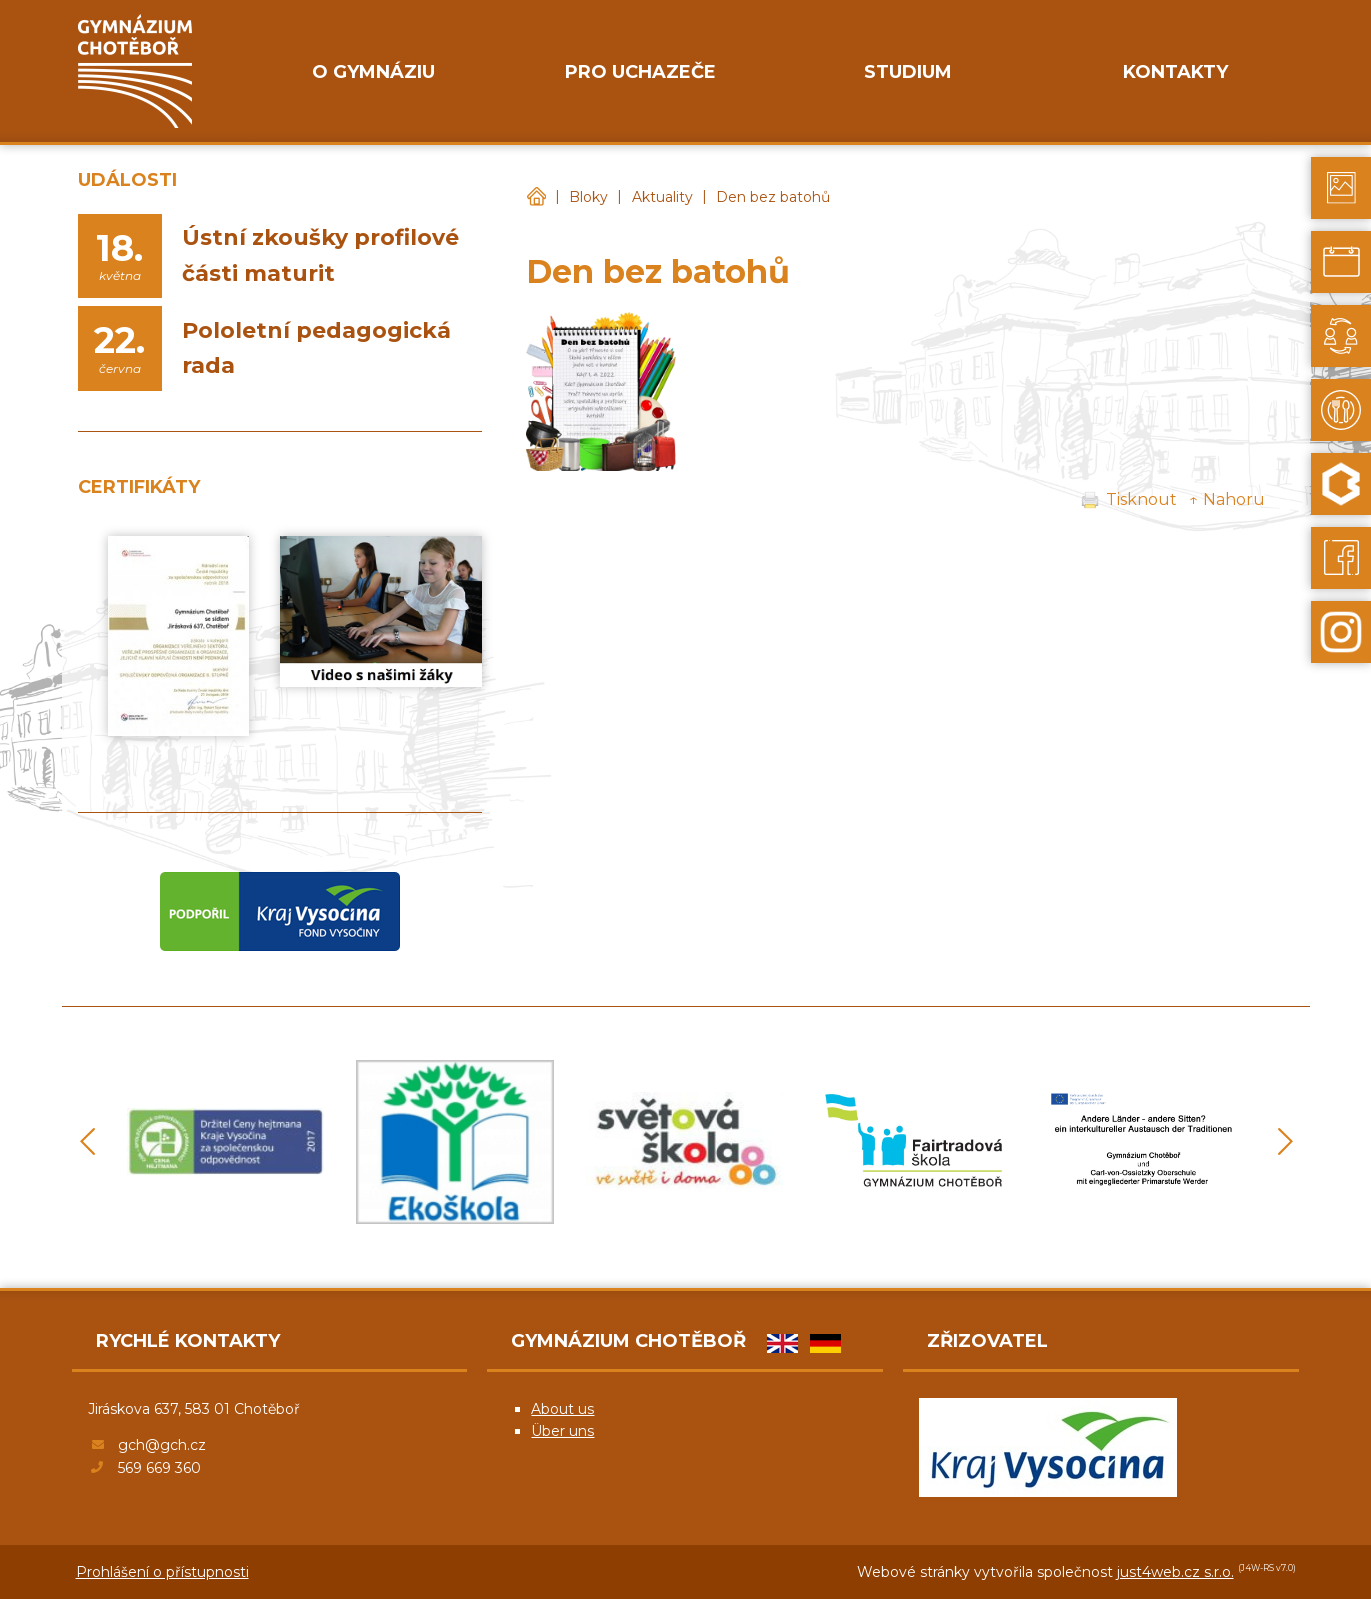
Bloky (588, 197)
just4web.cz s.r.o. (1175, 1572)
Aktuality (662, 197)
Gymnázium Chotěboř (536, 197)
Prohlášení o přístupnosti (162, 1572)
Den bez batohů (773, 197)
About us (562, 1409)
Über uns (562, 1431)
